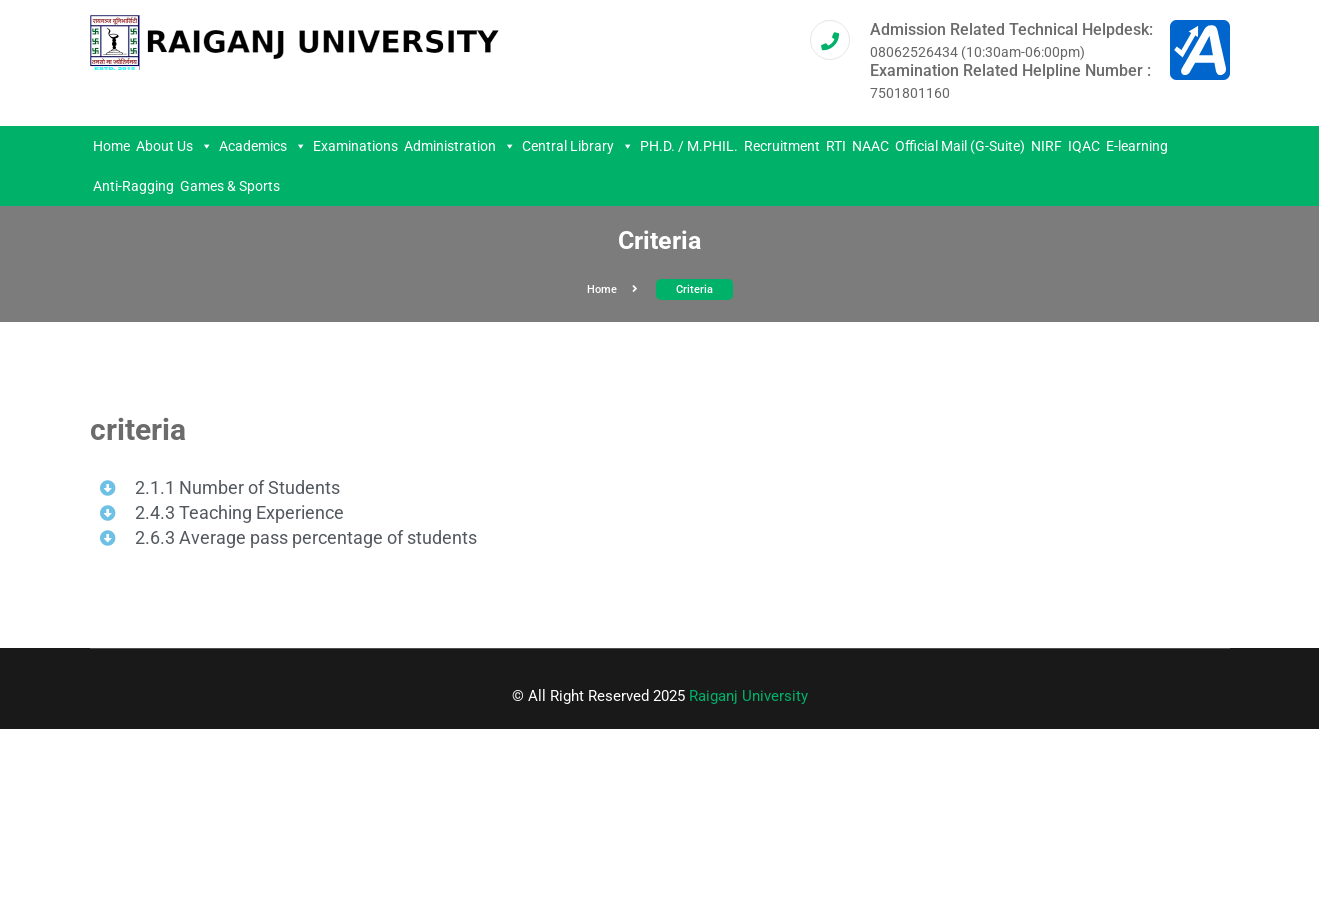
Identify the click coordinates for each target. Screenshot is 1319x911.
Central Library (578, 146)
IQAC (1084, 146)
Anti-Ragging (133, 186)
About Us (174, 146)
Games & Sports (230, 186)
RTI (836, 146)
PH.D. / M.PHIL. (689, 146)
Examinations (355, 146)
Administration (460, 146)
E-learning (1137, 146)
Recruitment (782, 146)
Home (111, 146)
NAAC (870, 146)
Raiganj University (748, 696)
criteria (694, 289)
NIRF (1046, 146)
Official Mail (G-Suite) (960, 146)
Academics (263, 146)
